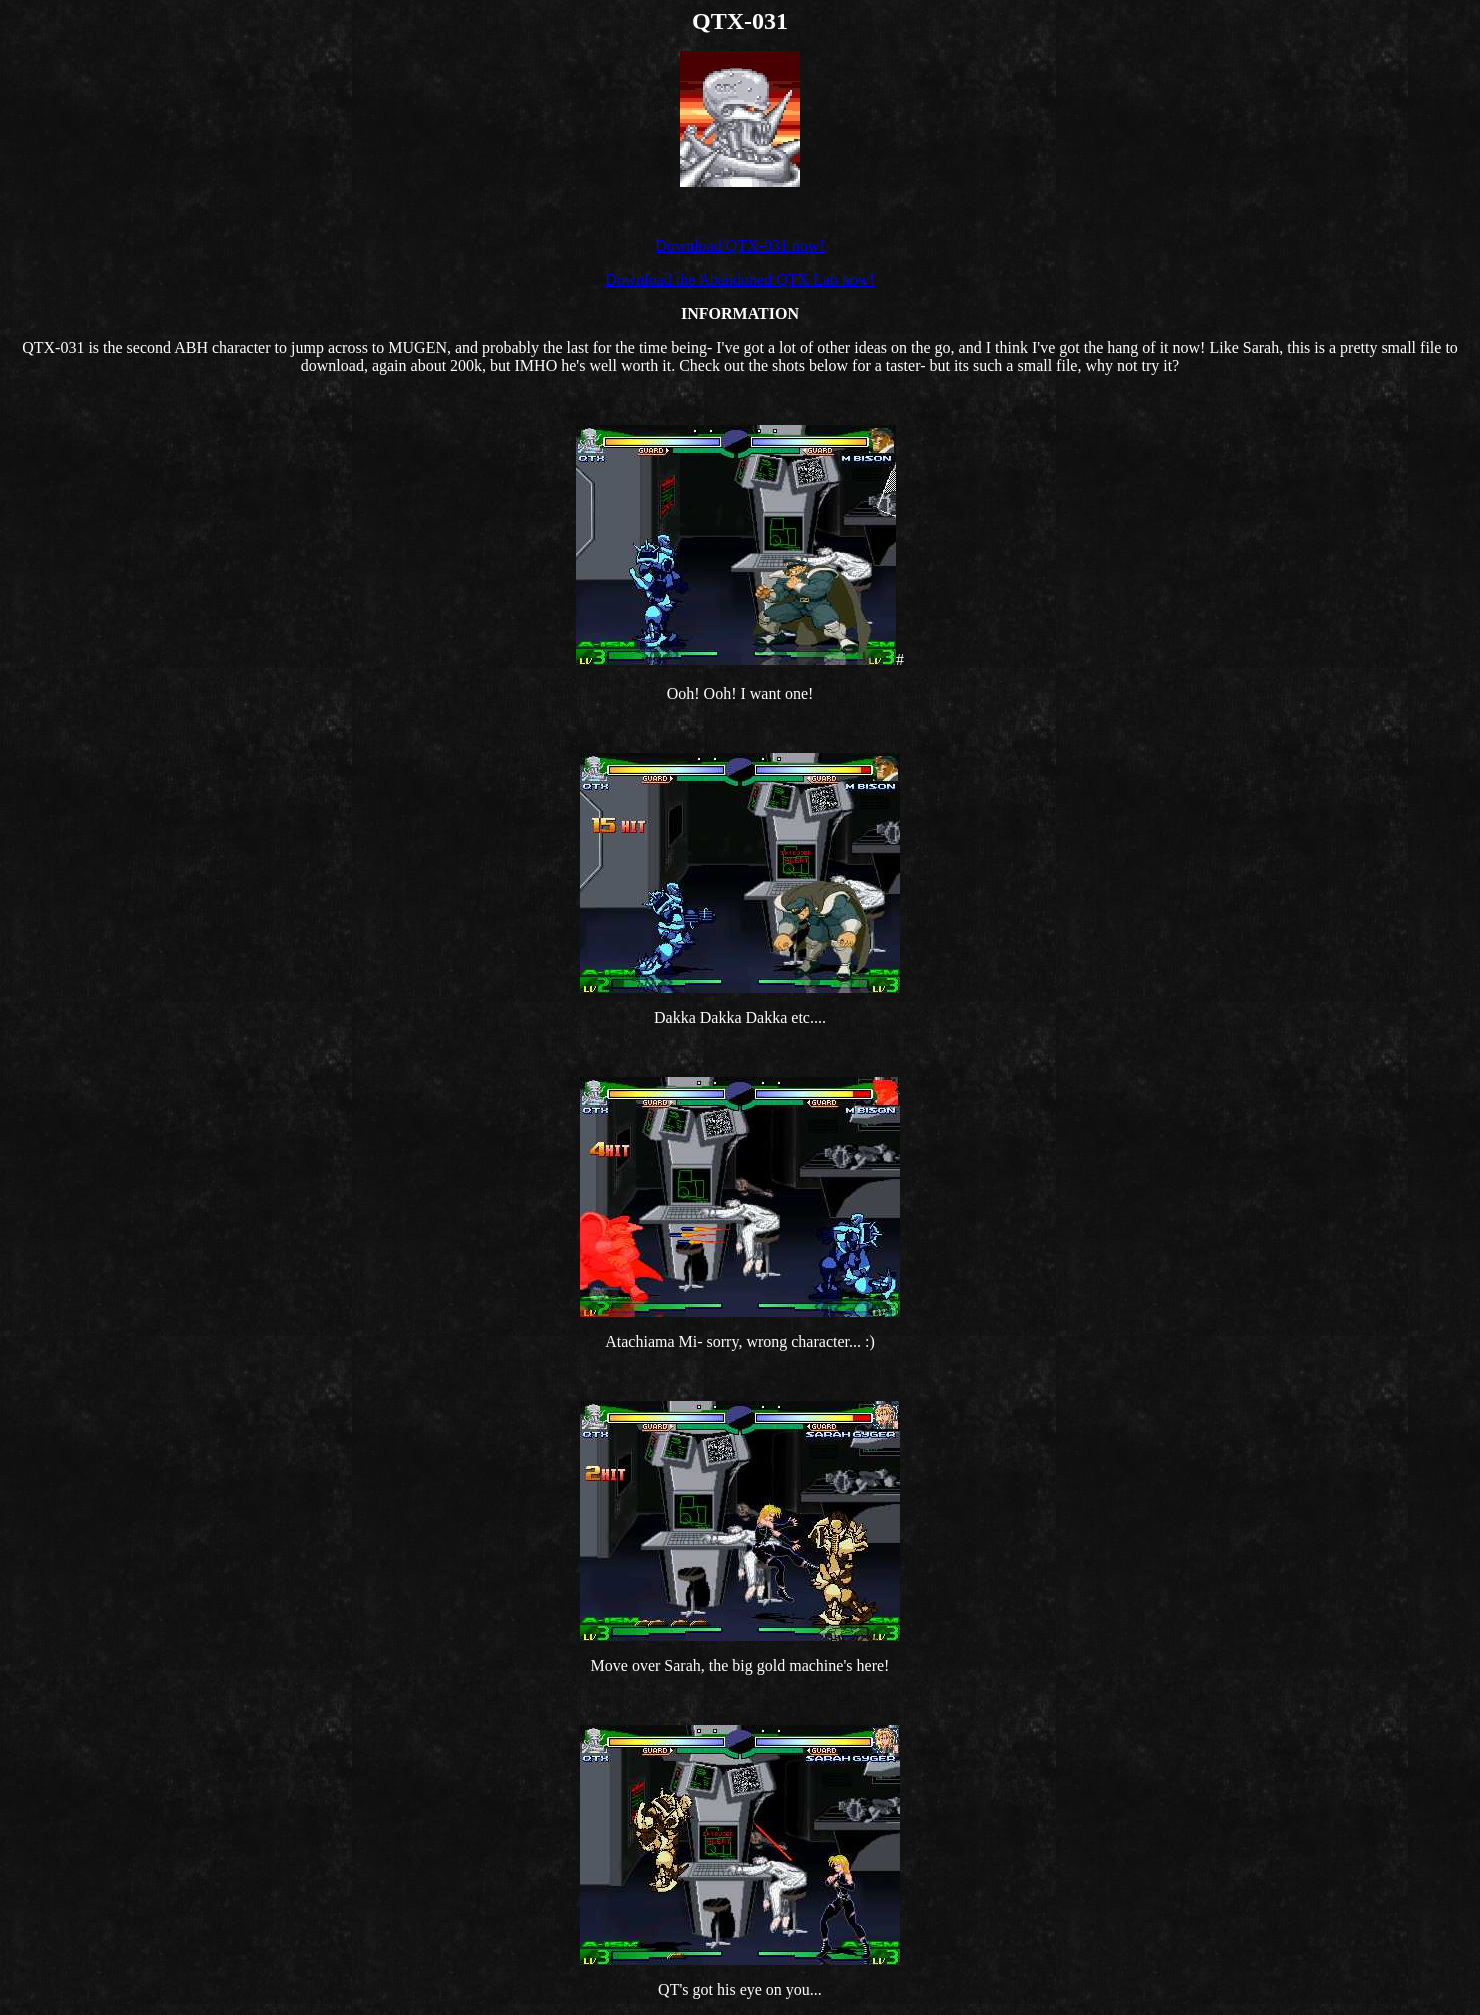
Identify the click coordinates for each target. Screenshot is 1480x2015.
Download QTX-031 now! (740, 245)
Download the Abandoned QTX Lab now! (740, 279)
